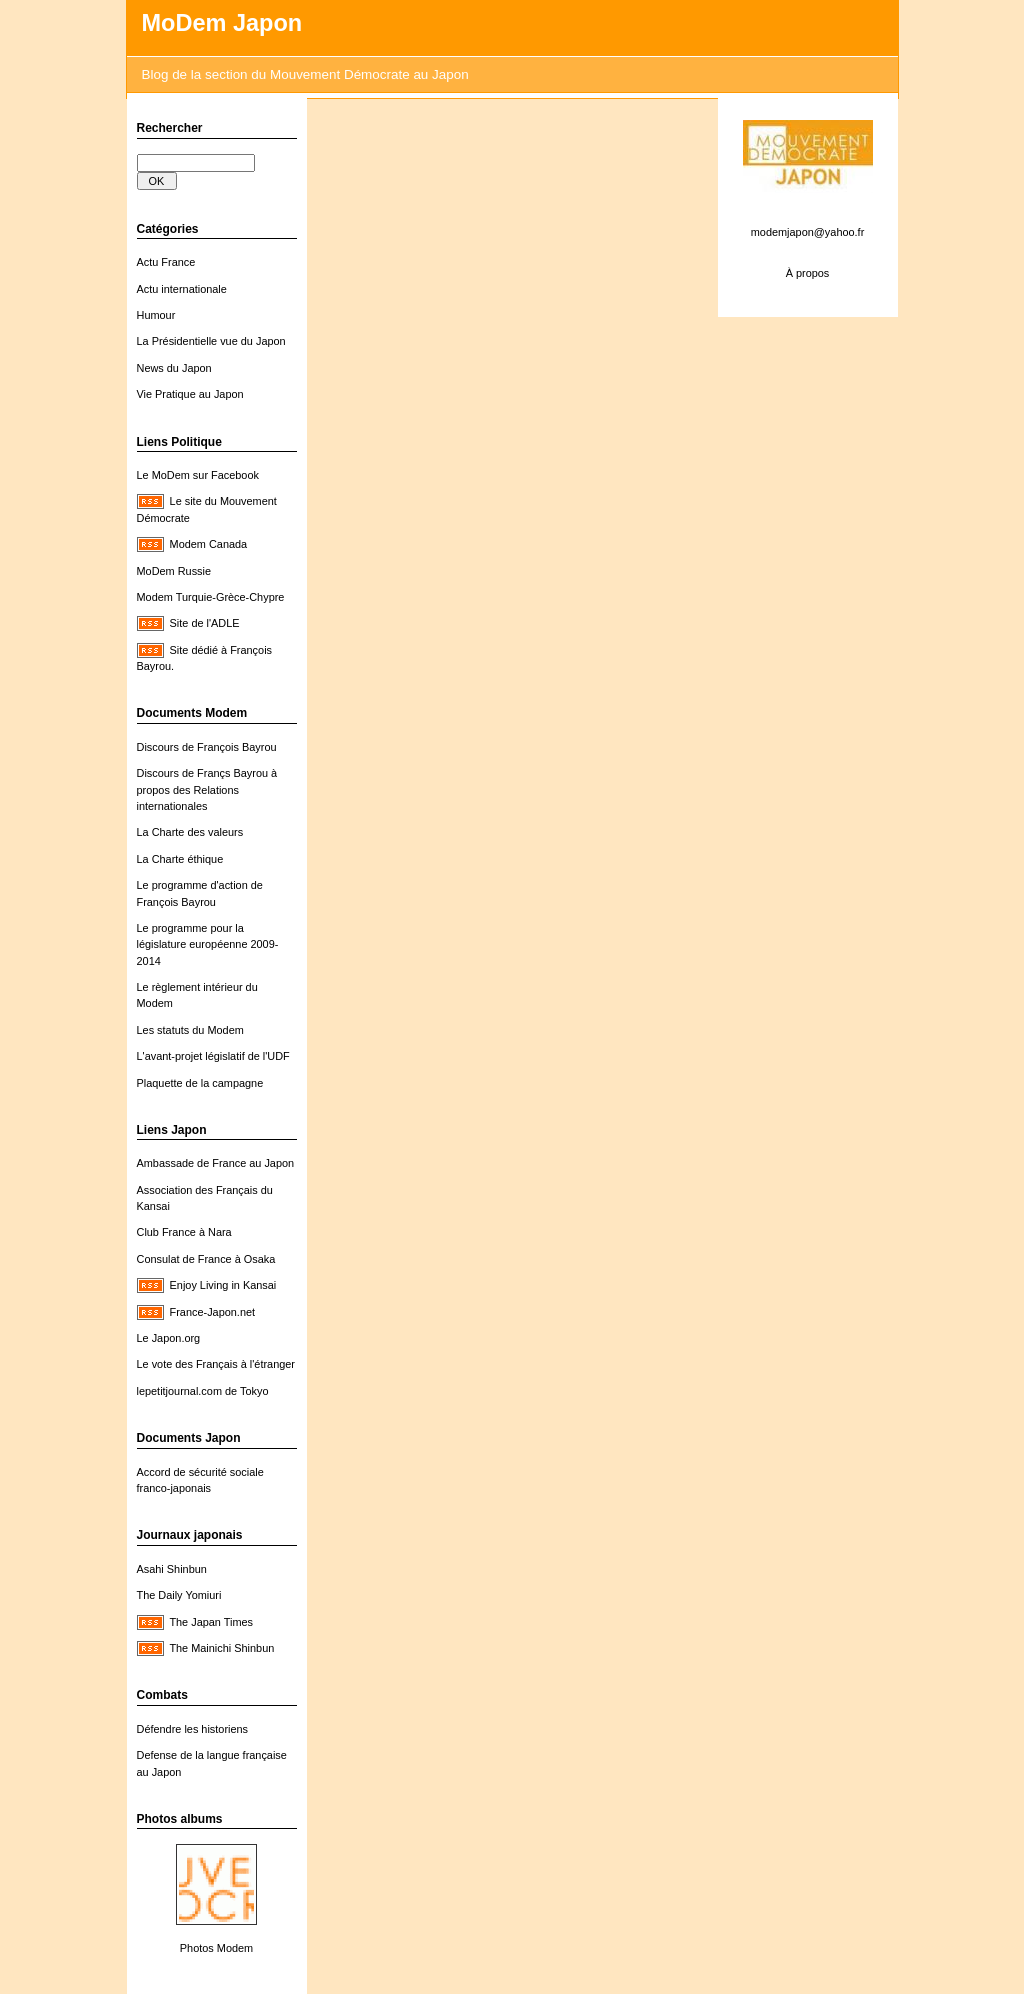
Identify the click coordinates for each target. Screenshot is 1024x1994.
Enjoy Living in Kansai (223, 1285)
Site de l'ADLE (205, 623)
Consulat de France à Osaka (206, 1259)
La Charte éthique (180, 859)
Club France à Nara (184, 1232)
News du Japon (174, 368)
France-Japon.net (212, 1312)
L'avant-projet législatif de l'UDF (213, 1056)
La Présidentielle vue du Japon (211, 341)
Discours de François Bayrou (207, 747)
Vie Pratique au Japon (190, 394)
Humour (156, 315)
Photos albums (180, 1819)
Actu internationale (182, 289)
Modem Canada (209, 544)
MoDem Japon (222, 23)
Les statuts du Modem (190, 1030)
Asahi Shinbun (172, 1569)
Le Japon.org (169, 1338)
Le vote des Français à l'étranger (216, 1364)
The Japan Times (211, 1622)
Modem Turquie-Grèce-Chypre (211, 597)
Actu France (166, 262)
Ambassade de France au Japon (216, 1163)
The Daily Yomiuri (179, 1595)
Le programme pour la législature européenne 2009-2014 (208, 944)
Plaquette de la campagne (200, 1083)
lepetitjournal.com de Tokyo (203, 1391)
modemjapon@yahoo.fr (808, 232)
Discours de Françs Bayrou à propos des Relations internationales (207, 789)
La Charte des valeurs (190, 832)
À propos (808, 273)
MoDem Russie (174, 571)
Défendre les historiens (193, 1729)
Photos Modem (216, 1948)
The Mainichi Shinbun (221, 1648)
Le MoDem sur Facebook (198, 475)
